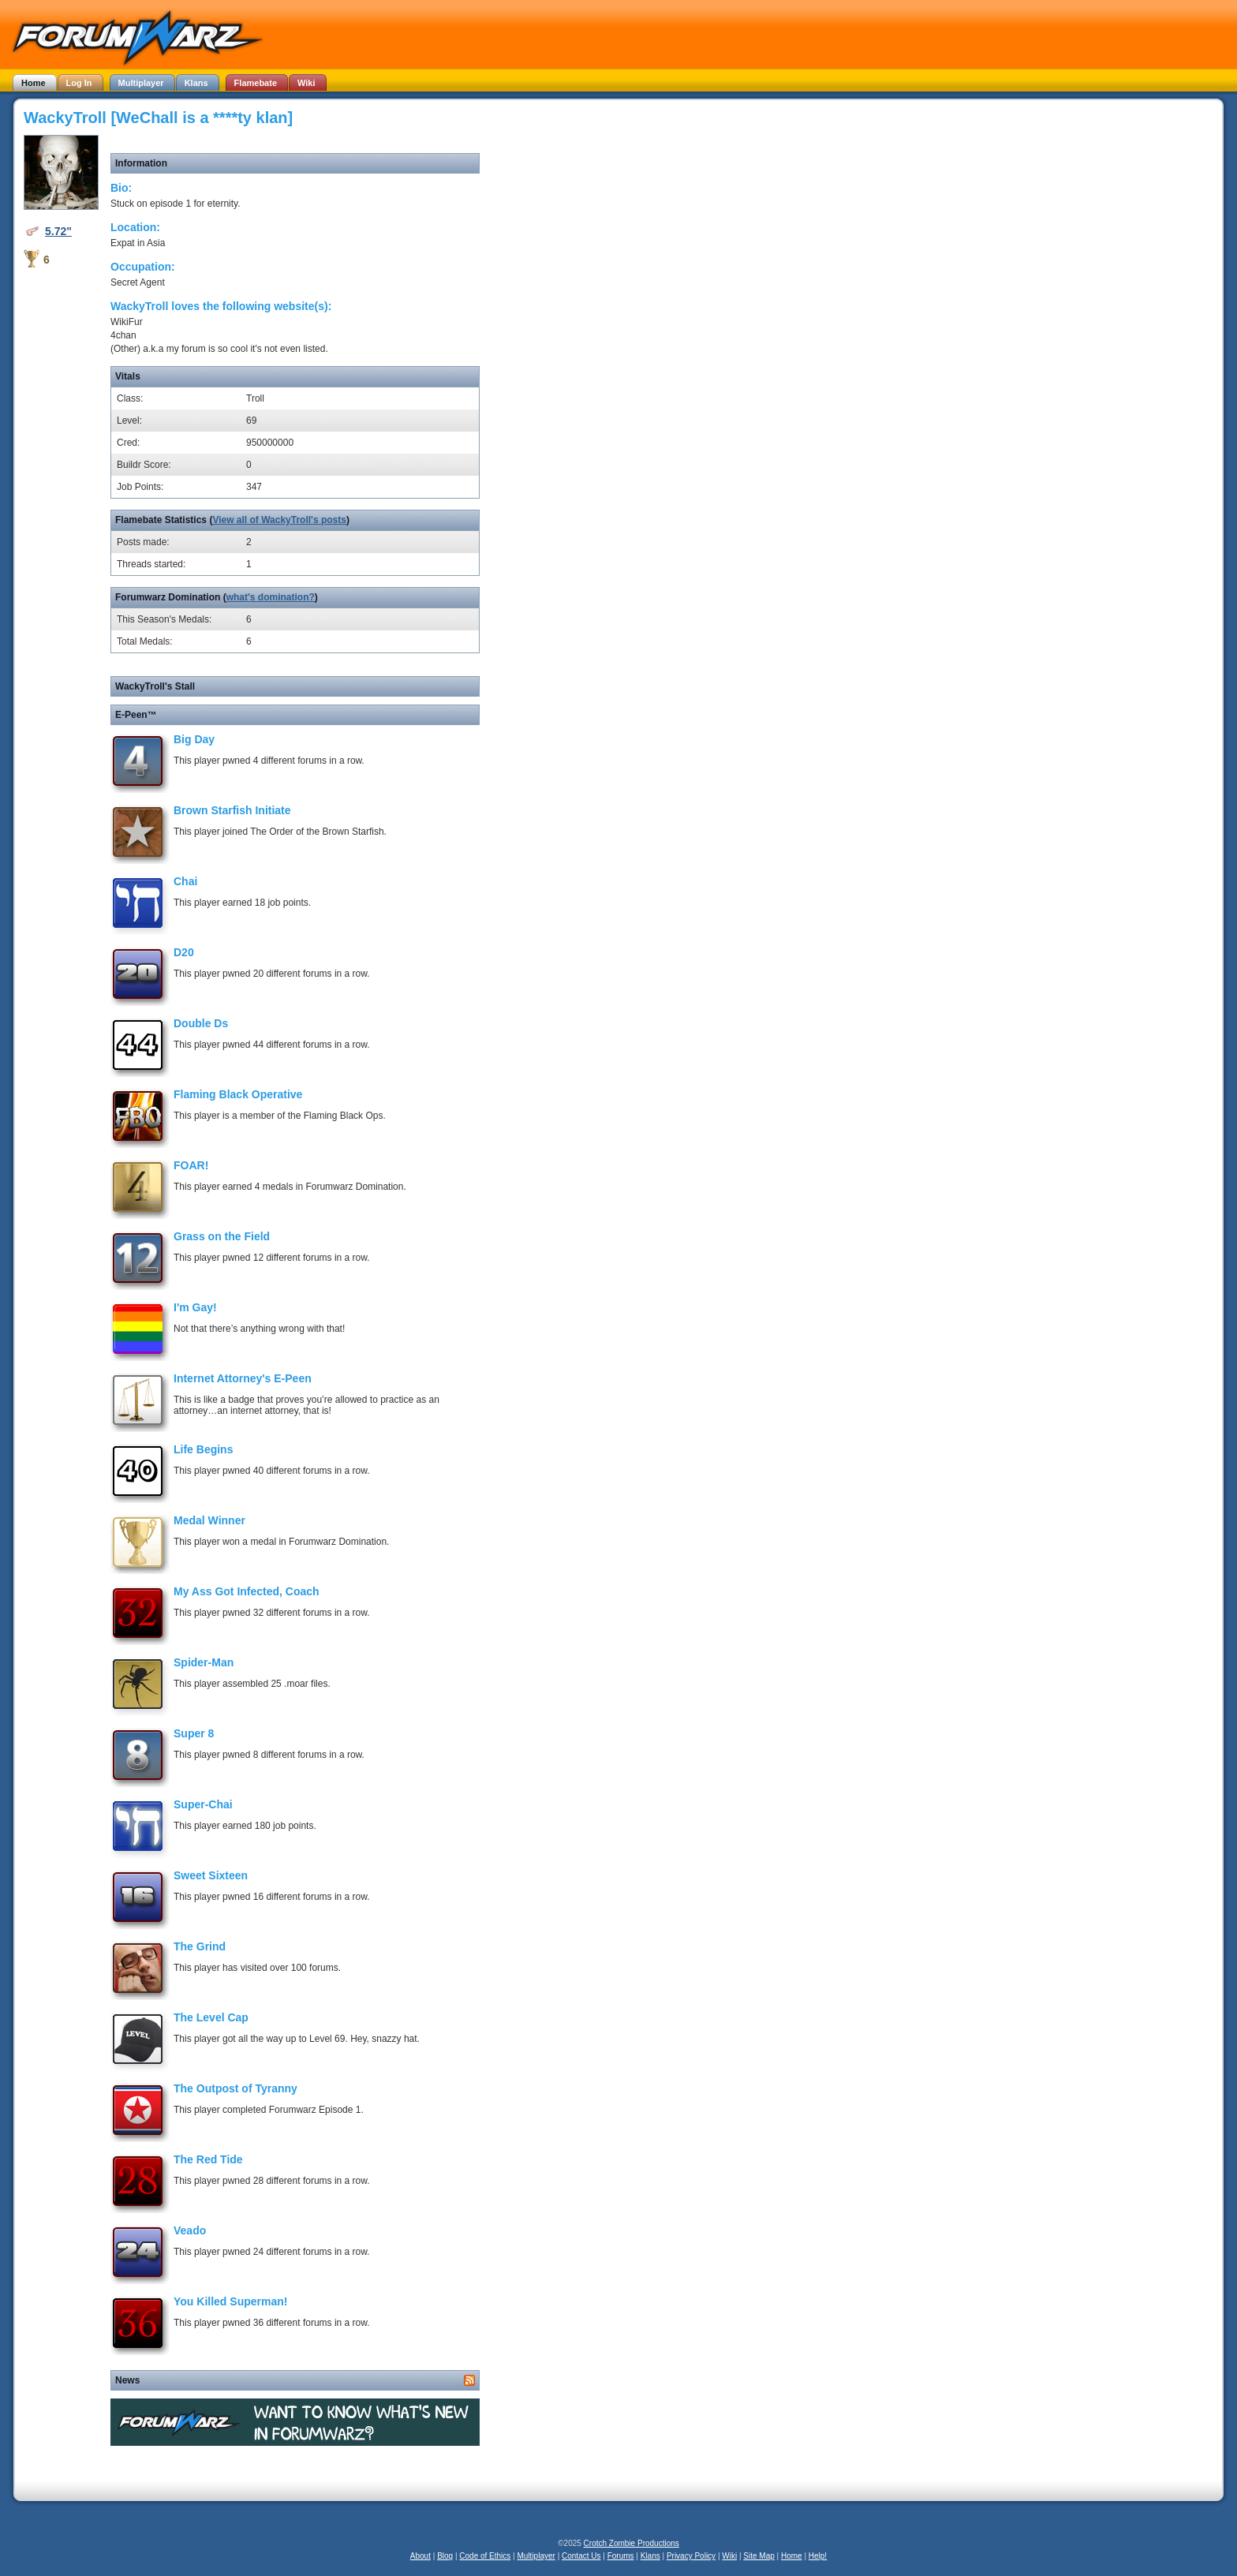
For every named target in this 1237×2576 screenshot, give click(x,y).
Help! (818, 2556)
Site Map (758, 2556)
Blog (445, 2556)
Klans (650, 2556)
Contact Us (581, 2556)
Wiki (729, 2556)
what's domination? (270, 597)
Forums (620, 2556)
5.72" (58, 231)
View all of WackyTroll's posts (279, 519)
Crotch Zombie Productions (631, 2543)
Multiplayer (536, 2556)
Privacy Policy (691, 2556)
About (420, 2556)
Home (791, 2556)
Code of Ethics (484, 2556)
